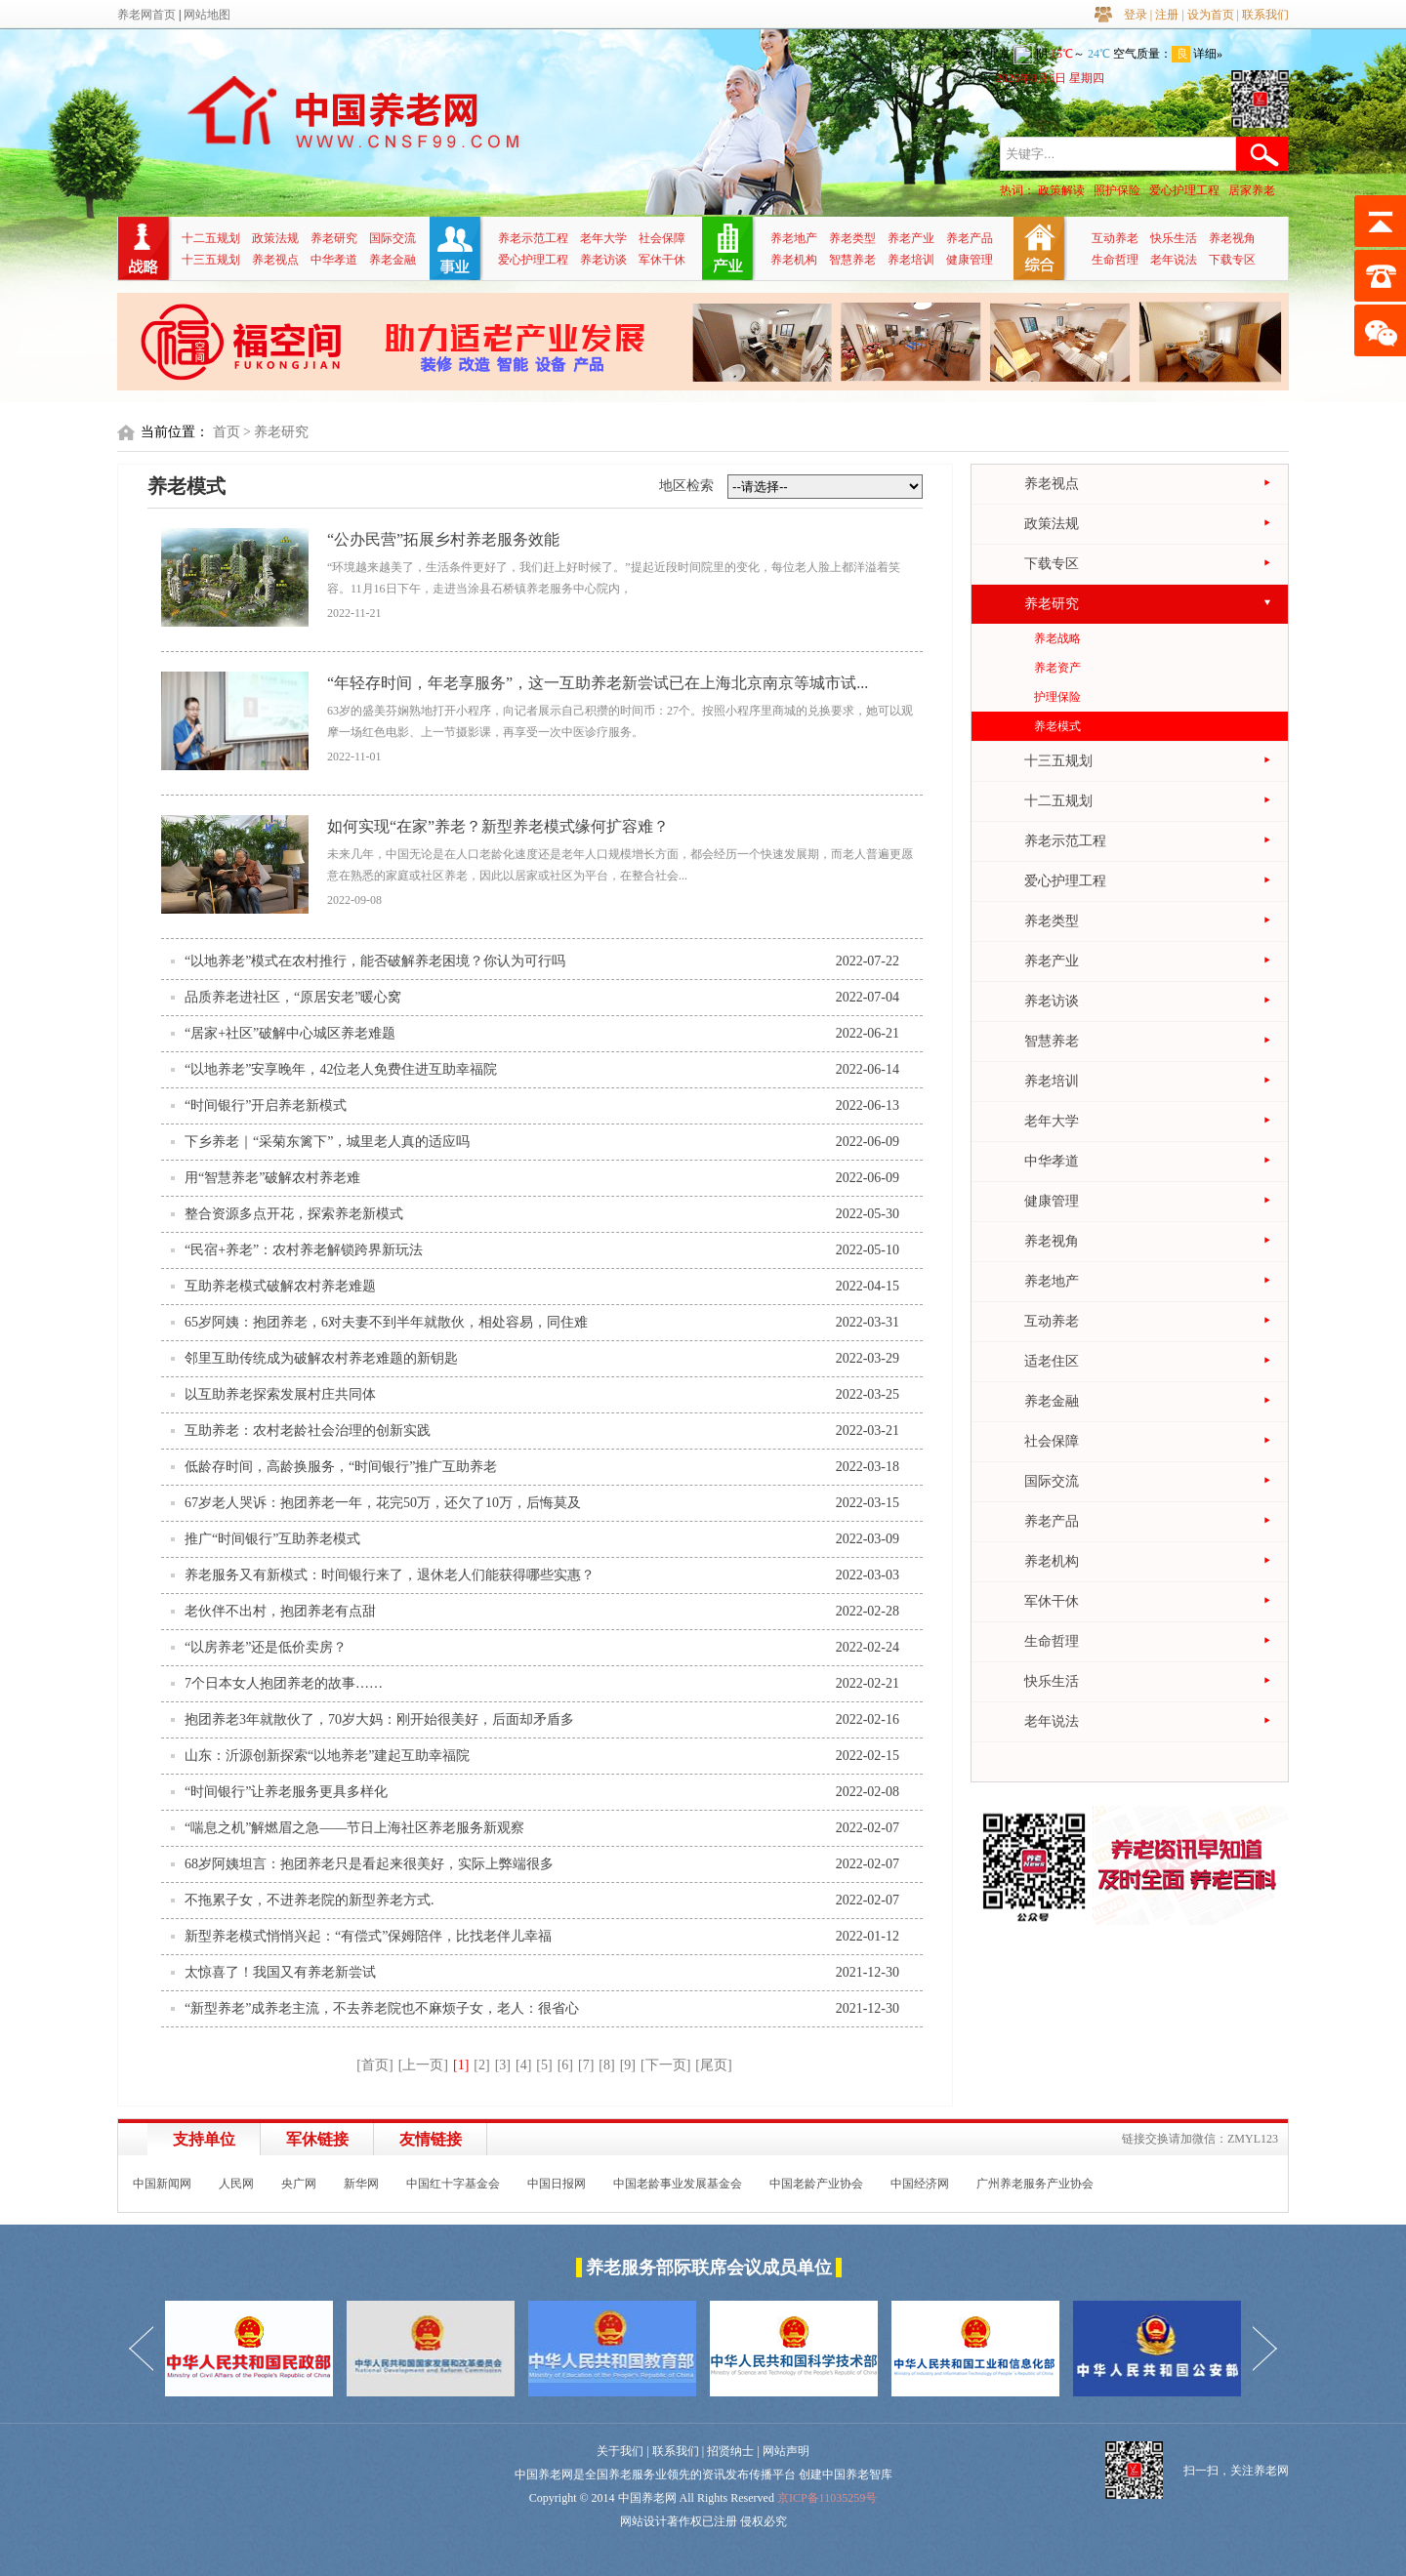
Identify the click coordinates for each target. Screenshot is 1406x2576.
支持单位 (204, 2139)
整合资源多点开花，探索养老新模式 (294, 1213)
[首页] (374, 2065)
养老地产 (793, 238)
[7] (586, 2065)
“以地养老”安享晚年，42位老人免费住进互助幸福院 (341, 1069)
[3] (503, 2065)
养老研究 (333, 238)
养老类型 (852, 238)
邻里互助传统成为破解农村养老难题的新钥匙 (321, 1358)
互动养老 (1115, 238)
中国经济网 (919, 2183)
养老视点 (275, 259)
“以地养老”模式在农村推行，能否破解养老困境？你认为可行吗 (375, 961)
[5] (544, 2065)
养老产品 (969, 238)
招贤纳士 (730, 2451)
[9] (628, 2065)
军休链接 (317, 2139)
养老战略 (1057, 638)
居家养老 (1251, 190)
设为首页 (1210, 14)
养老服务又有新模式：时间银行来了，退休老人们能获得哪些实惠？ (390, 1575)
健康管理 (969, 259)
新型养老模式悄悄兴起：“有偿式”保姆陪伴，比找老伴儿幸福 (368, 1936)
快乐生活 (1173, 238)
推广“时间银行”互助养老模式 (272, 1539)
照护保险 (1117, 190)
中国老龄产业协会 (816, 2183)
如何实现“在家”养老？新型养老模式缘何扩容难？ (498, 826)
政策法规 (275, 238)
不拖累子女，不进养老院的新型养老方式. (309, 1900)
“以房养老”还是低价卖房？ (266, 1647)
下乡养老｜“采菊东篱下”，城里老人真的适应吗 (327, 1141)
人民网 (236, 2183)
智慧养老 (852, 259)
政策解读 (1061, 190)
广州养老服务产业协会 (1035, 2183)
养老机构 (793, 259)
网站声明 (786, 2451)
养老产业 (911, 238)
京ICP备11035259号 (827, 2498)
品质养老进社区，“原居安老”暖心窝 (293, 997)
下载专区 (1232, 259)
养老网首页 (146, 14)
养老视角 (1232, 238)
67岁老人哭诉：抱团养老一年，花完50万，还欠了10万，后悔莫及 (383, 1502)
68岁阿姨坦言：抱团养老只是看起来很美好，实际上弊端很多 (369, 1864)
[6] (565, 2065)
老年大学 (603, 238)
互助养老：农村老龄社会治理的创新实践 (308, 1430)
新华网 (361, 2183)
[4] (523, 2065)
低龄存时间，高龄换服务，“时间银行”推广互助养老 (341, 1466)
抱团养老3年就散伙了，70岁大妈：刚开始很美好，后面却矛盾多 (379, 1719)
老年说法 (1173, 259)
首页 (226, 432)
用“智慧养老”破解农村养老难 (272, 1177)
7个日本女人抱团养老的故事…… (284, 1683)
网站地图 (207, 14)
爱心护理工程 (1184, 190)
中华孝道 (333, 259)
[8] (606, 2065)
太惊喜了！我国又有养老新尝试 (280, 1972)
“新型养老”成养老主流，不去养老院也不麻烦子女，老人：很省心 (382, 2008)
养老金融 (392, 259)
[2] (481, 2065)
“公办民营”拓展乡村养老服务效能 (443, 539)
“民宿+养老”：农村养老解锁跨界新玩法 (304, 1250)
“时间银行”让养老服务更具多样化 (286, 1791)
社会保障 (662, 238)
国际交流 (392, 238)
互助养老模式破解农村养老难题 (280, 1286)
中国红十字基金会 (453, 2183)
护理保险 (1057, 697)
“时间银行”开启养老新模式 (266, 1105)
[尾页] (713, 2065)
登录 (1135, 14)
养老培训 (911, 259)
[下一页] (665, 2065)
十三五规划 (211, 259)
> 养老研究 (276, 432)
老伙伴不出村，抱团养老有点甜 (280, 1611)
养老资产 (1057, 668)
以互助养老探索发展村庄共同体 (280, 1394)
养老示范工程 (533, 238)
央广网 (298, 2183)
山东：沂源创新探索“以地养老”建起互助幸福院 (327, 1755)
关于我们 (620, 2451)
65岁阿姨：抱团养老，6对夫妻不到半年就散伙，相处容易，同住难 (386, 1322)
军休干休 (662, 259)
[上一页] (423, 2065)
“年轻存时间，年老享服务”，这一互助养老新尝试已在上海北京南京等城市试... (597, 683)
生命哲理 (1115, 259)
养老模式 (1057, 726)
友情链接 (430, 2139)
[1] (461, 2065)
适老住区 (1051, 1361)
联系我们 (1265, 14)
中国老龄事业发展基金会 (677, 2183)
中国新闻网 (162, 2183)
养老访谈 (603, 259)
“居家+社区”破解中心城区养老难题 (290, 1033)
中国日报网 (556, 2183)
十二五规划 (211, 238)
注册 (1167, 14)
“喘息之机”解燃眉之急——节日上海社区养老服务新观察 (354, 1827)
